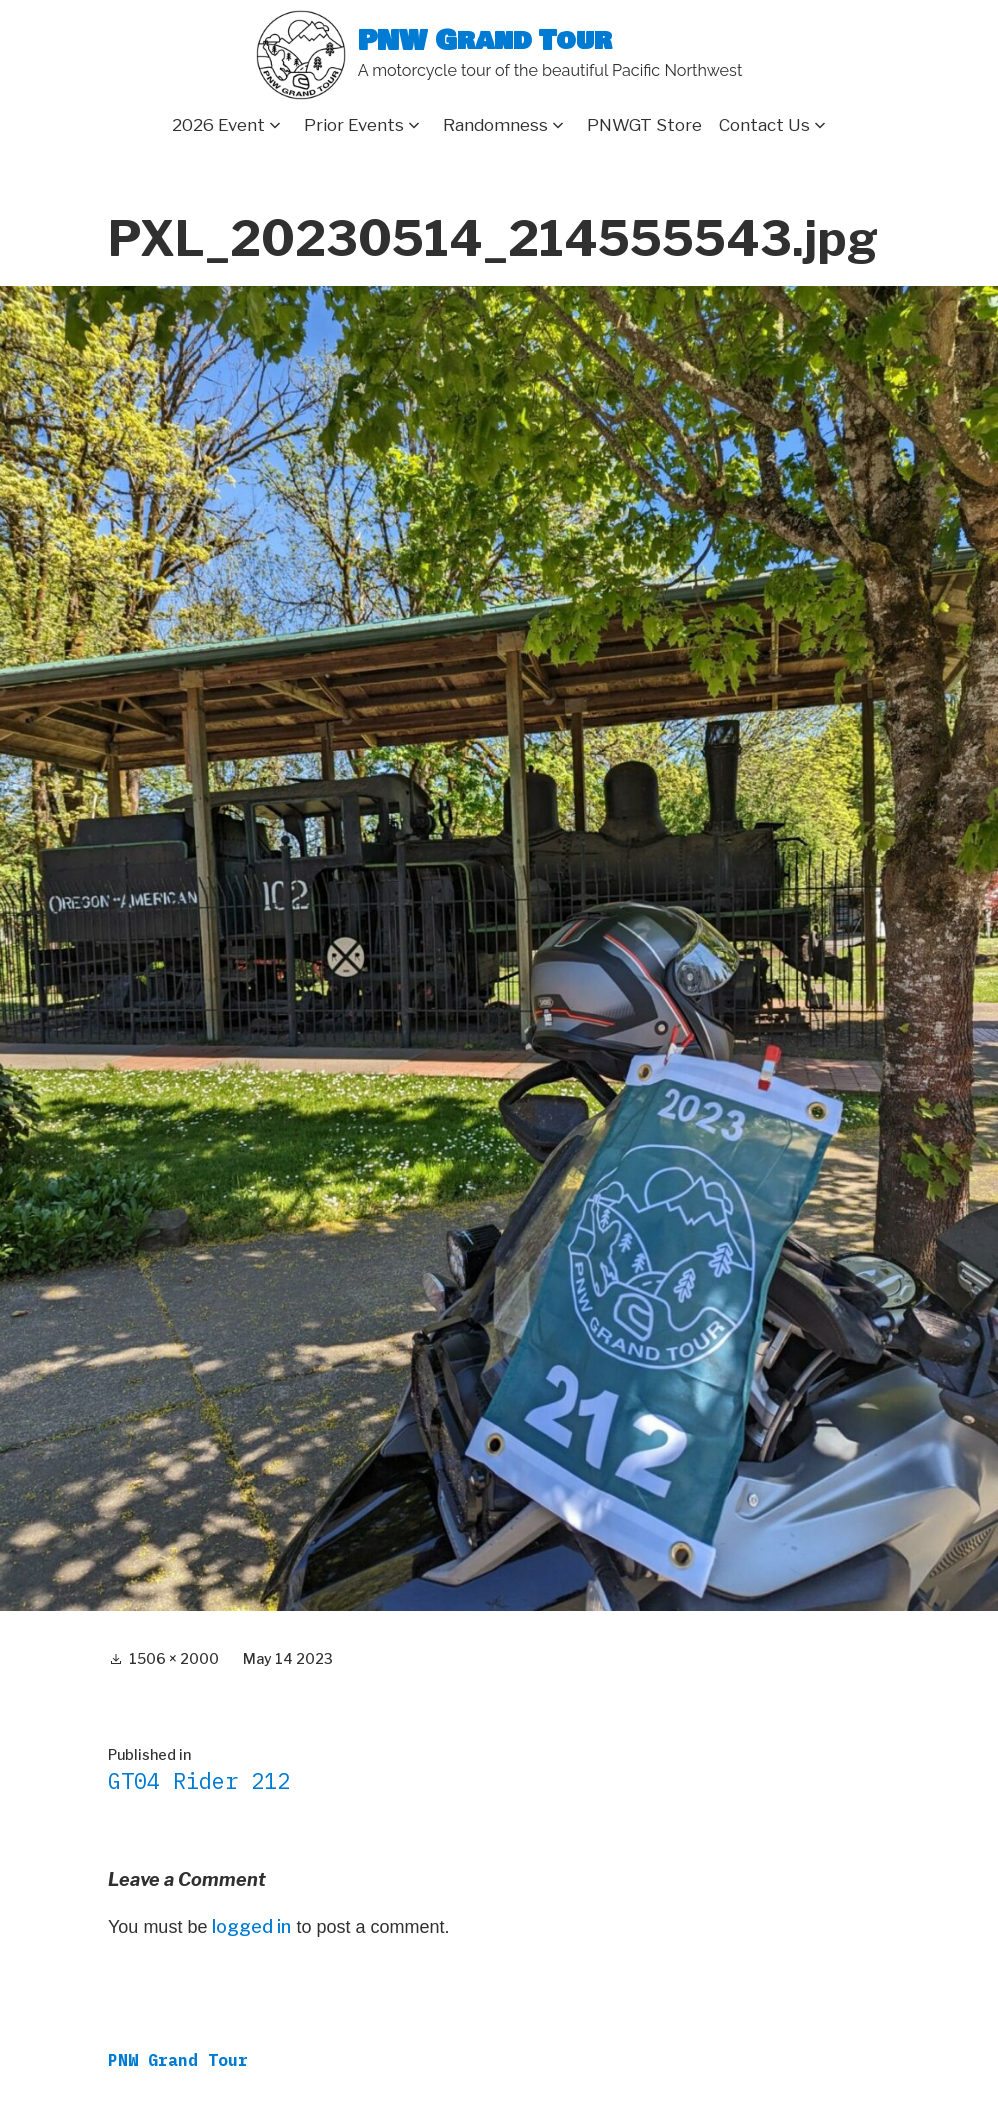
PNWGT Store (644, 125)
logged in (251, 1926)
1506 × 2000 (174, 1658)
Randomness (495, 125)
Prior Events (354, 125)
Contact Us (764, 125)
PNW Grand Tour (485, 41)
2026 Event (218, 125)
